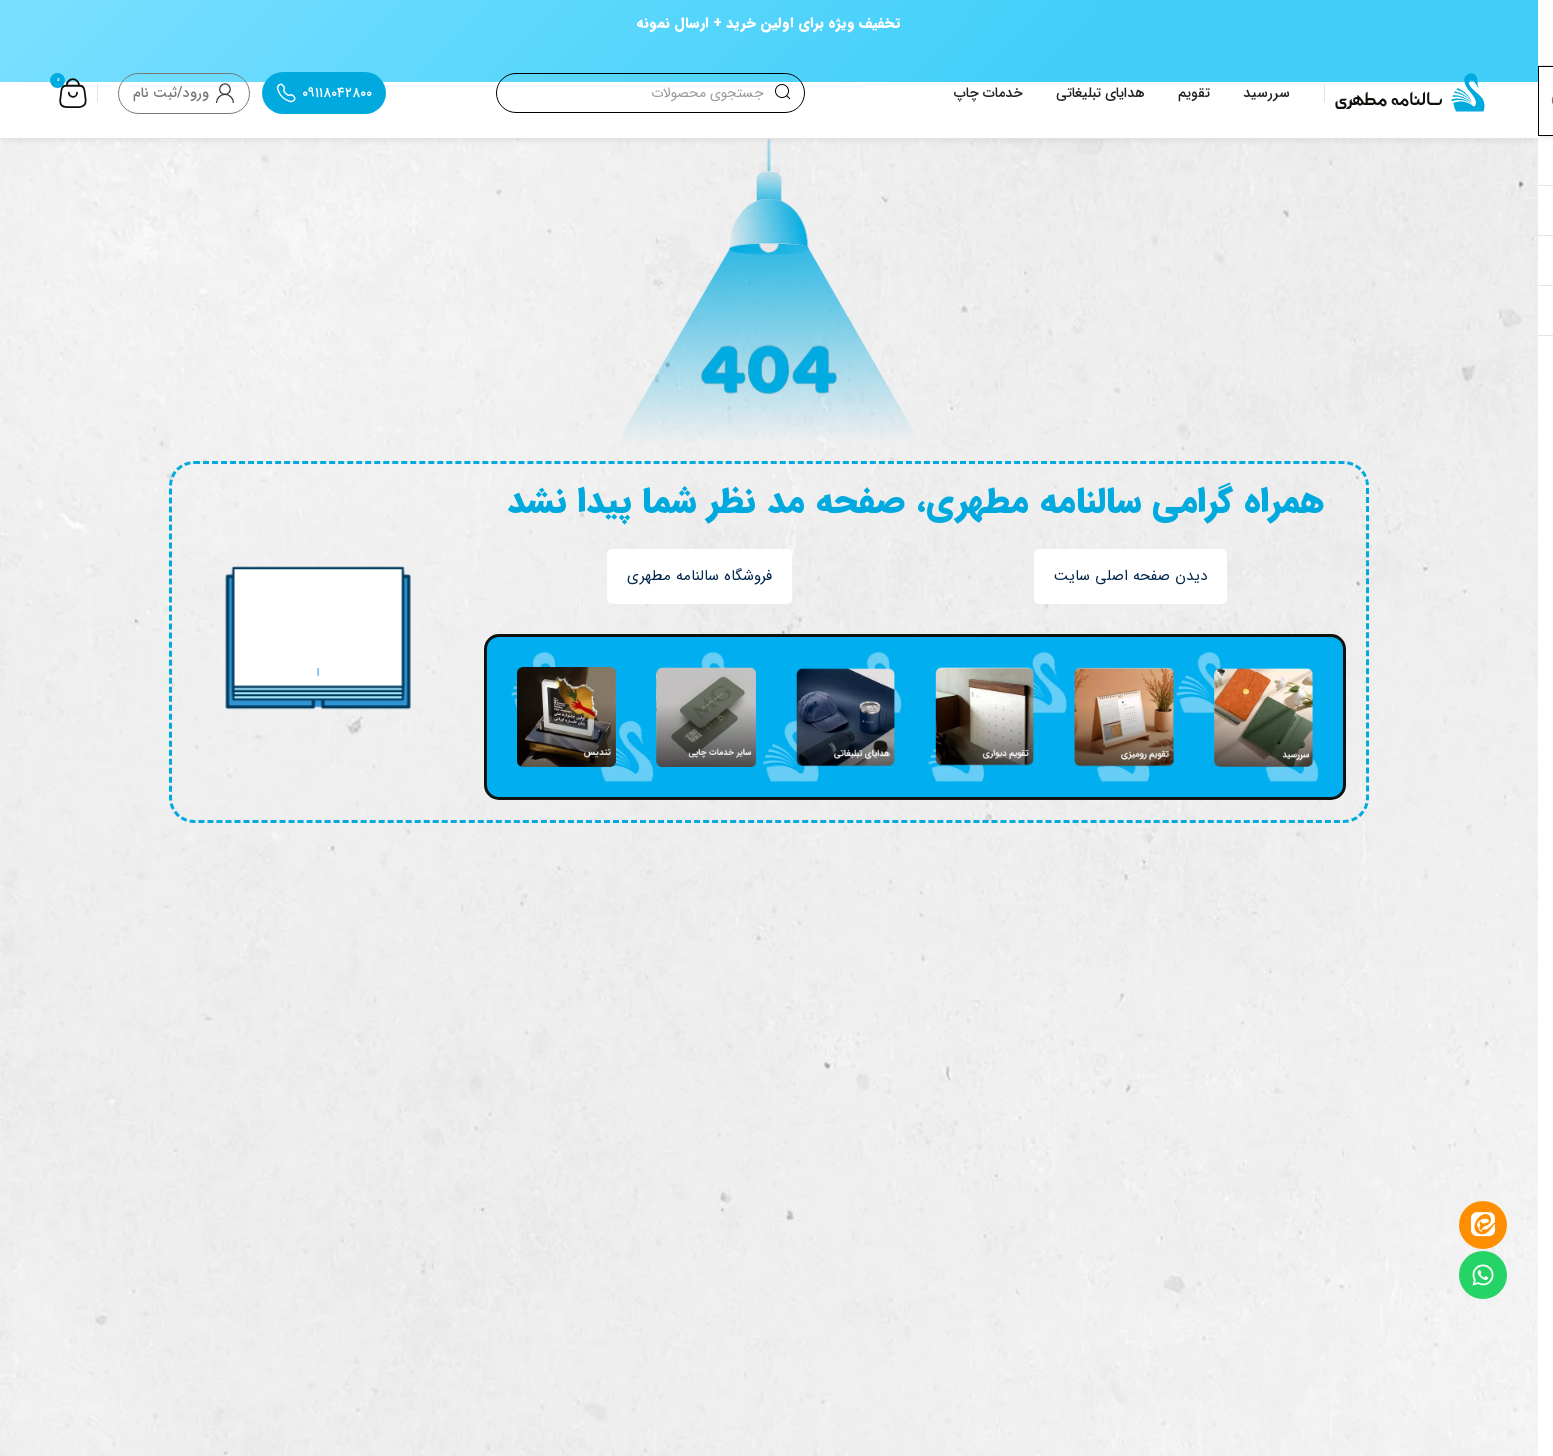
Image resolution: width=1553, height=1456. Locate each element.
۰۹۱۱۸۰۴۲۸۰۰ (337, 93)
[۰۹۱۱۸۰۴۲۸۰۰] (286, 93)
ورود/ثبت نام (171, 93)
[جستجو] (650, 93)
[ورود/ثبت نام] (225, 93)
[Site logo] (1410, 92)
